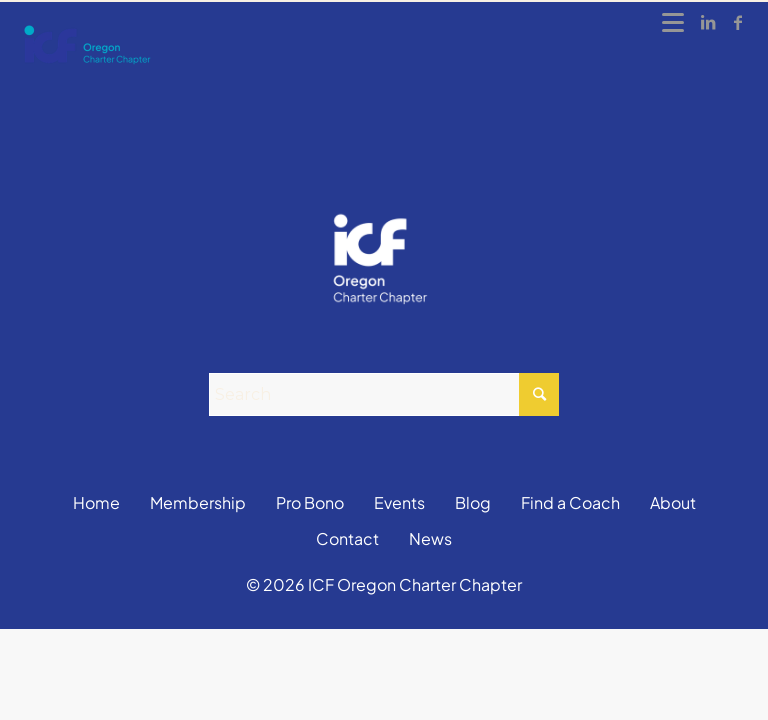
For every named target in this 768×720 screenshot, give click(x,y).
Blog (473, 502)
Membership (198, 502)
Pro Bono (310, 502)
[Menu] (674, 22)
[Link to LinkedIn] (708, 22)
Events (399, 502)
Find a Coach (570, 502)
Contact (347, 538)
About (673, 502)
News (430, 538)
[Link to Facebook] (738, 22)
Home (96, 502)
